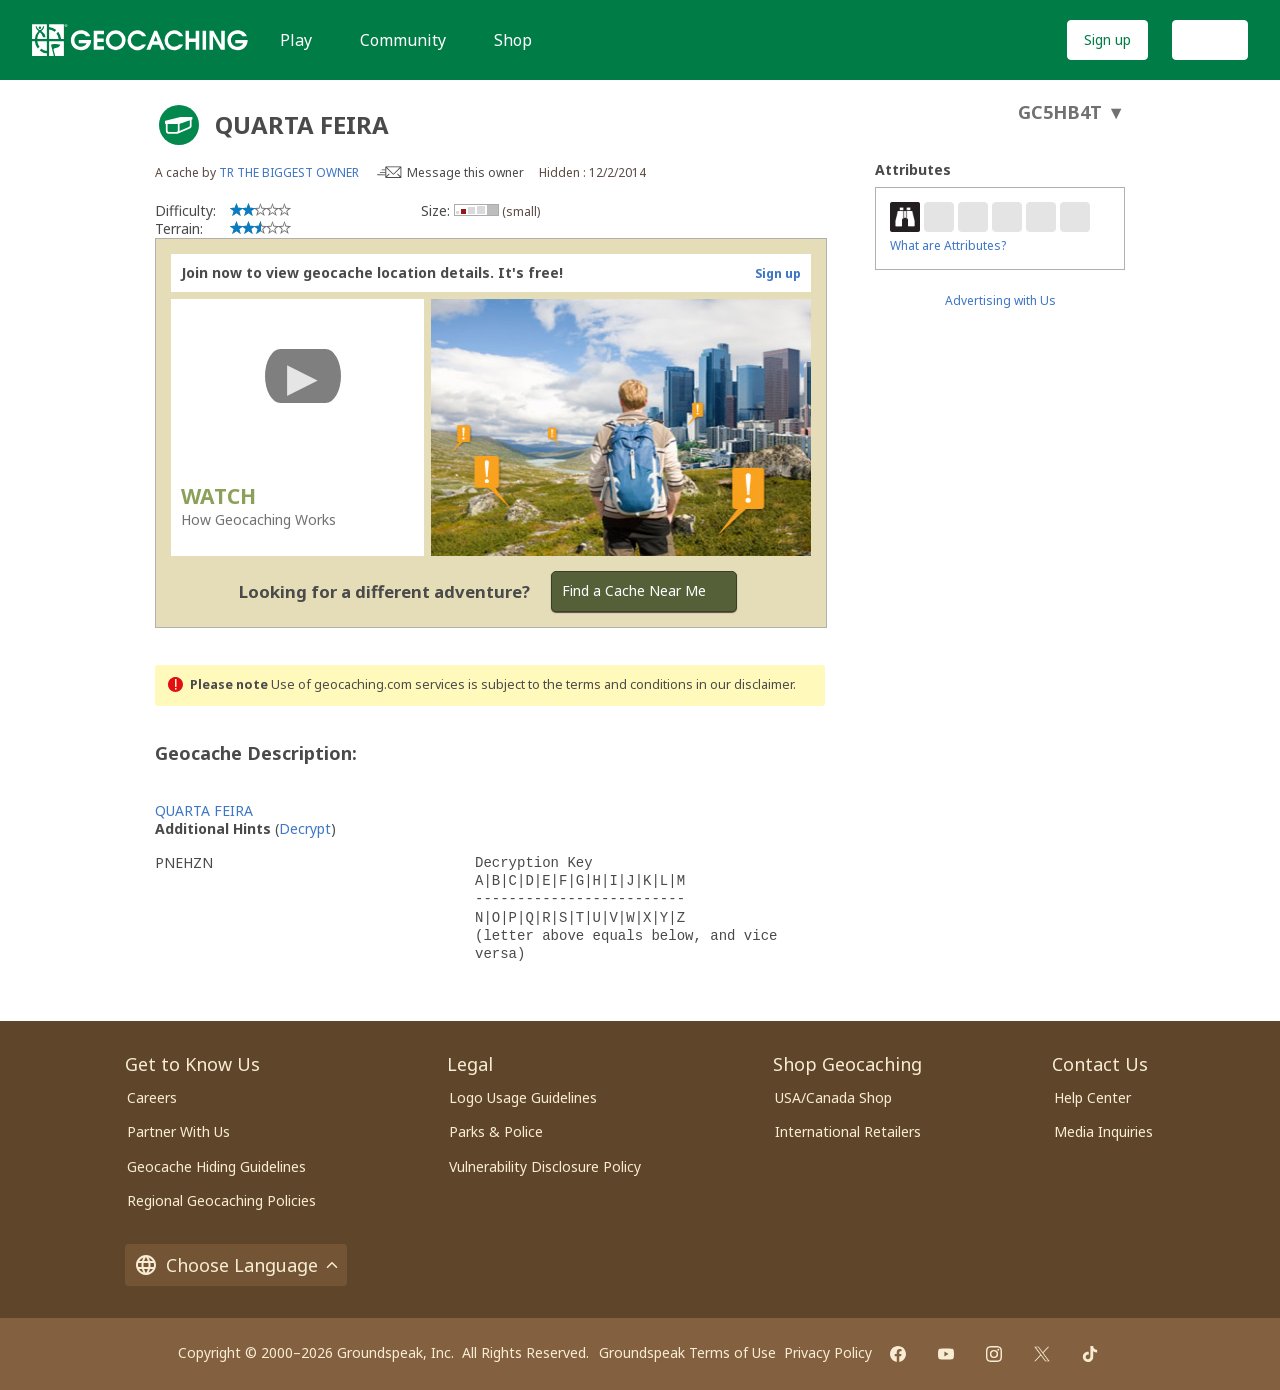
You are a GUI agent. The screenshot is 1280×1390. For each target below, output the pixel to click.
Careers (152, 1097)
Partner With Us (178, 1131)
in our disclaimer (744, 684)
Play (296, 40)
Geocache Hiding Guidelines (216, 1166)
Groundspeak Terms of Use (687, 1352)
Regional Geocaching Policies (221, 1200)
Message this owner (465, 172)
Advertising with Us (1000, 300)
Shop (513, 40)
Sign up (1107, 39)
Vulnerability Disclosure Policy (545, 1166)
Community (403, 40)
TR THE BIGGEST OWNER (289, 172)
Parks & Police (496, 1131)
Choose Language (236, 1265)
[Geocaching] (140, 40)
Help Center (1092, 1097)
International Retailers (848, 1131)
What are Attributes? (948, 245)
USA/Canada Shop (833, 1097)
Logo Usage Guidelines (523, 1097)
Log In (1210, 39)
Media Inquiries (1103, 1131)
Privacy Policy (828, 1352)
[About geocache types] (179, 125)
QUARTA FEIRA (204, 810)
